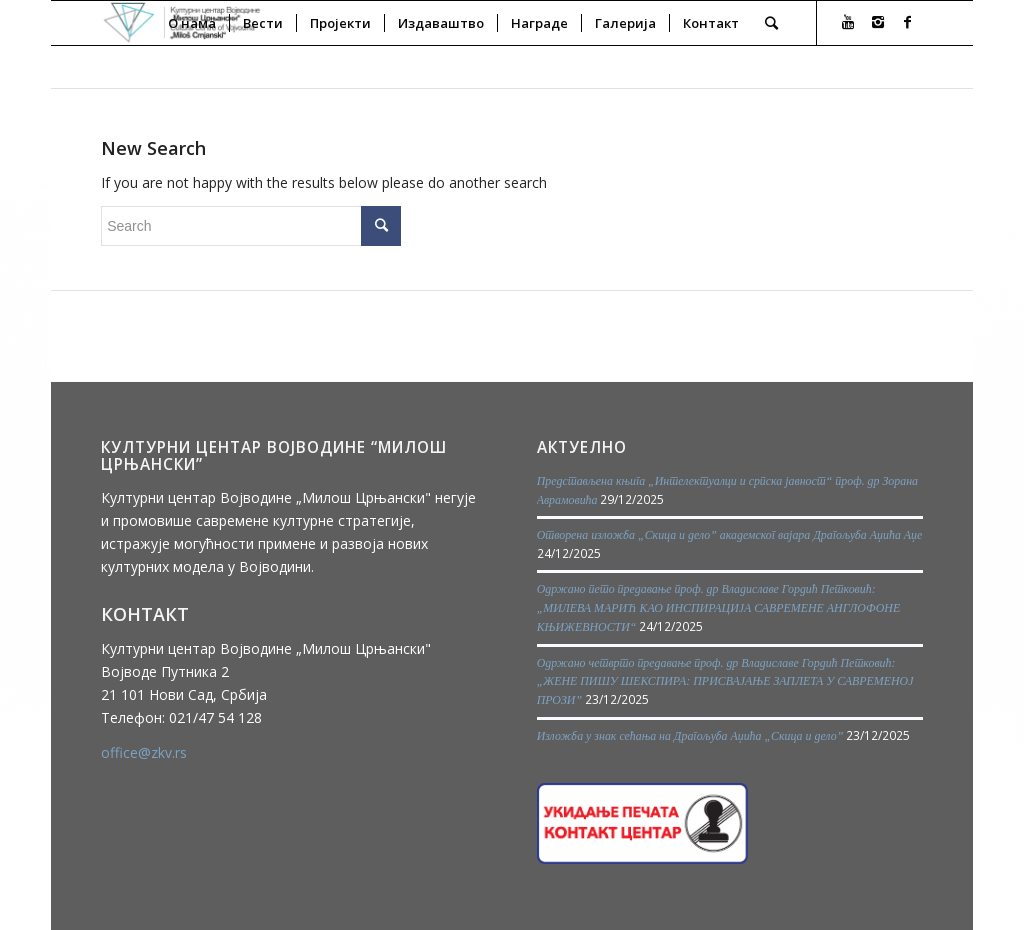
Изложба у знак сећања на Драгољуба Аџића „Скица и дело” (690, 736)
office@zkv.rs (144, 752)
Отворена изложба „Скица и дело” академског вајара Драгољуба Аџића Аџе (730, 535)
